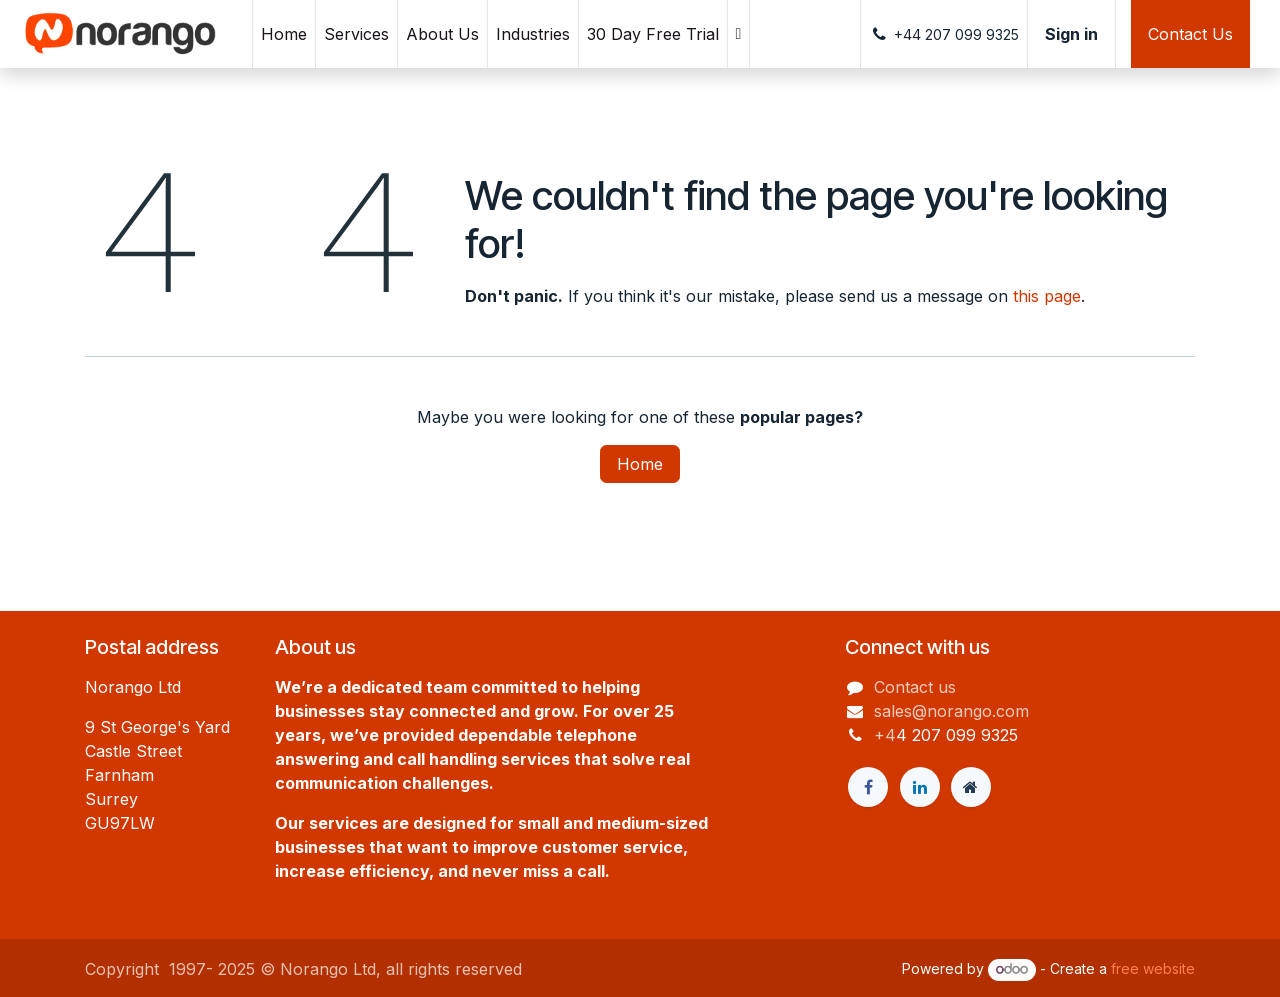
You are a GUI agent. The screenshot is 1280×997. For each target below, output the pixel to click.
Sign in (1071, 34)
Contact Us (1190, 34)
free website (1153, 968)
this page (1047, 296)
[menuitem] (284, 34)
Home (640, 464)
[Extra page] (971, 787)
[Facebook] (868, 787)
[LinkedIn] (920, 787)
